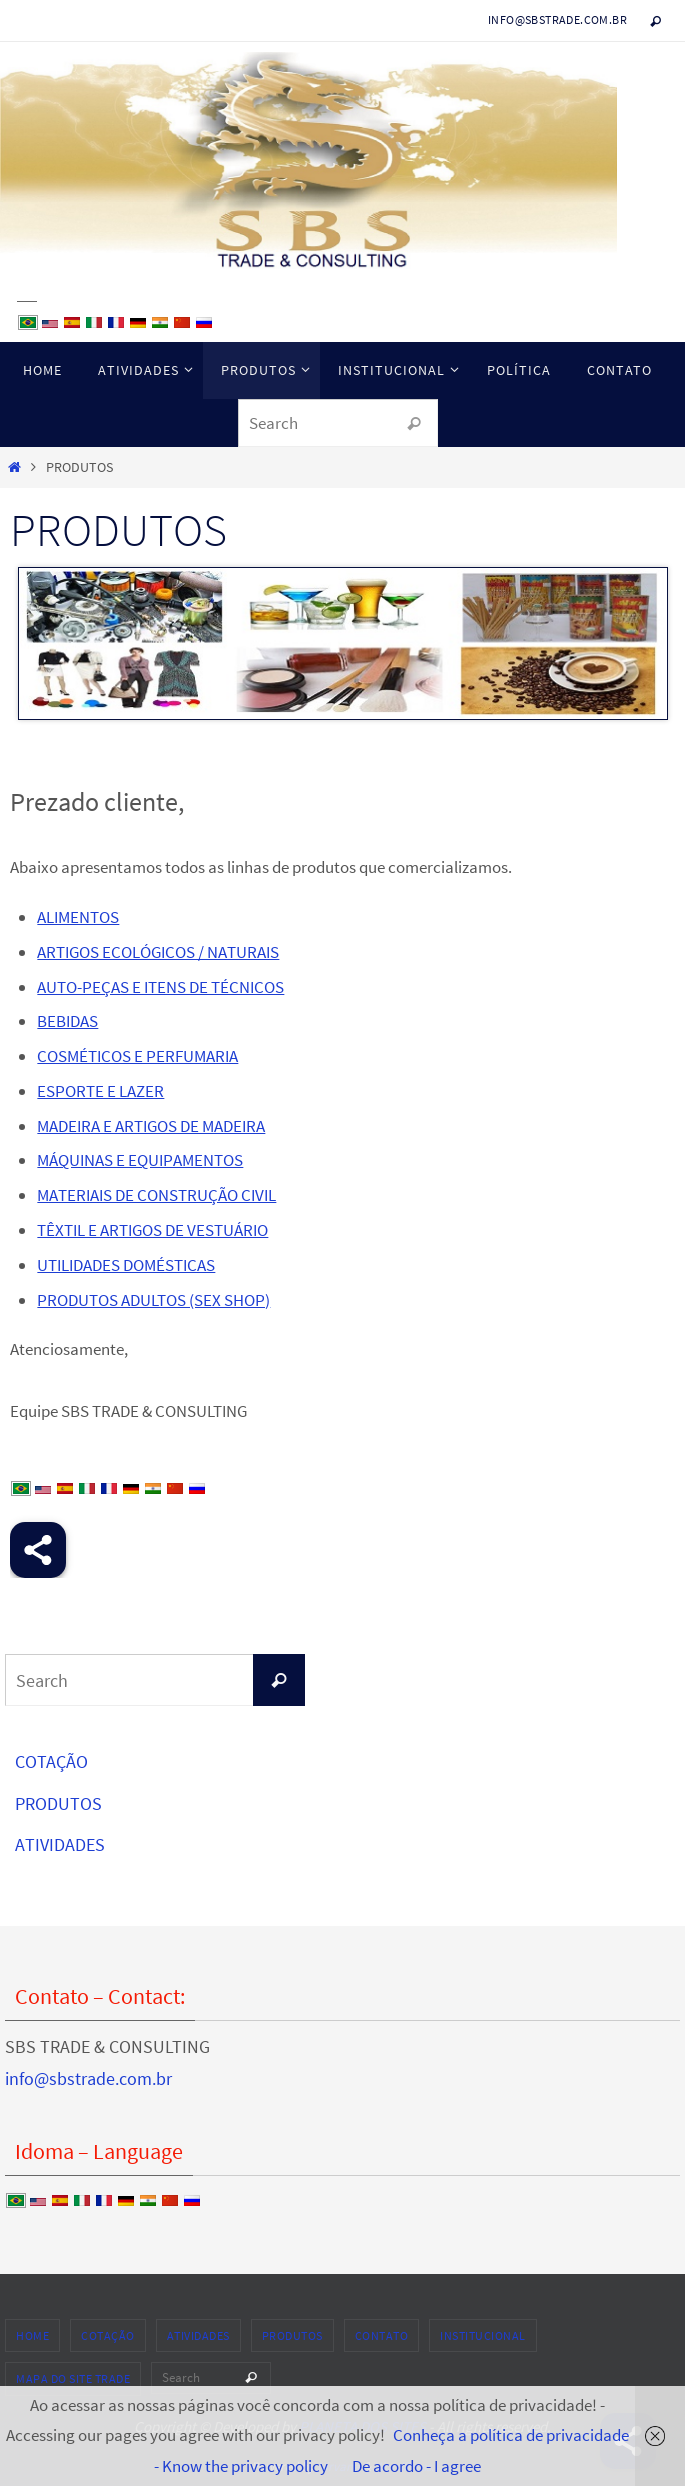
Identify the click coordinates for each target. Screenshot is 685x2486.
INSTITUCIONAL (483, 2335)
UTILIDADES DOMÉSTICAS (126, 1265)
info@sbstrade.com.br (557, 19)
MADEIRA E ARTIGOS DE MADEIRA (151, 1126)
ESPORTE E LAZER (100, 1091)
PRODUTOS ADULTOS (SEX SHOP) (153, 1300)
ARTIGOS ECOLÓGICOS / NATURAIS (158, 952)
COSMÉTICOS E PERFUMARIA (137, 1056)
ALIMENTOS (78, 917)
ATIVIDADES (60, 1844)
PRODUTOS (58, 1803)
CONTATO (382, 2335)
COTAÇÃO (51, 1761)
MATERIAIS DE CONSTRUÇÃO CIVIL (156, 1195)
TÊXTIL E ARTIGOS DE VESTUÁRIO (152, 1230)
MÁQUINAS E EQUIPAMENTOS (140, 1160)
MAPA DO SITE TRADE (73, 2378)
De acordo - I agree (416, 2466)
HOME (32, 2335)
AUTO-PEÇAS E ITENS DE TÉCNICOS (160, 987)
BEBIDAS (67, 1021)
